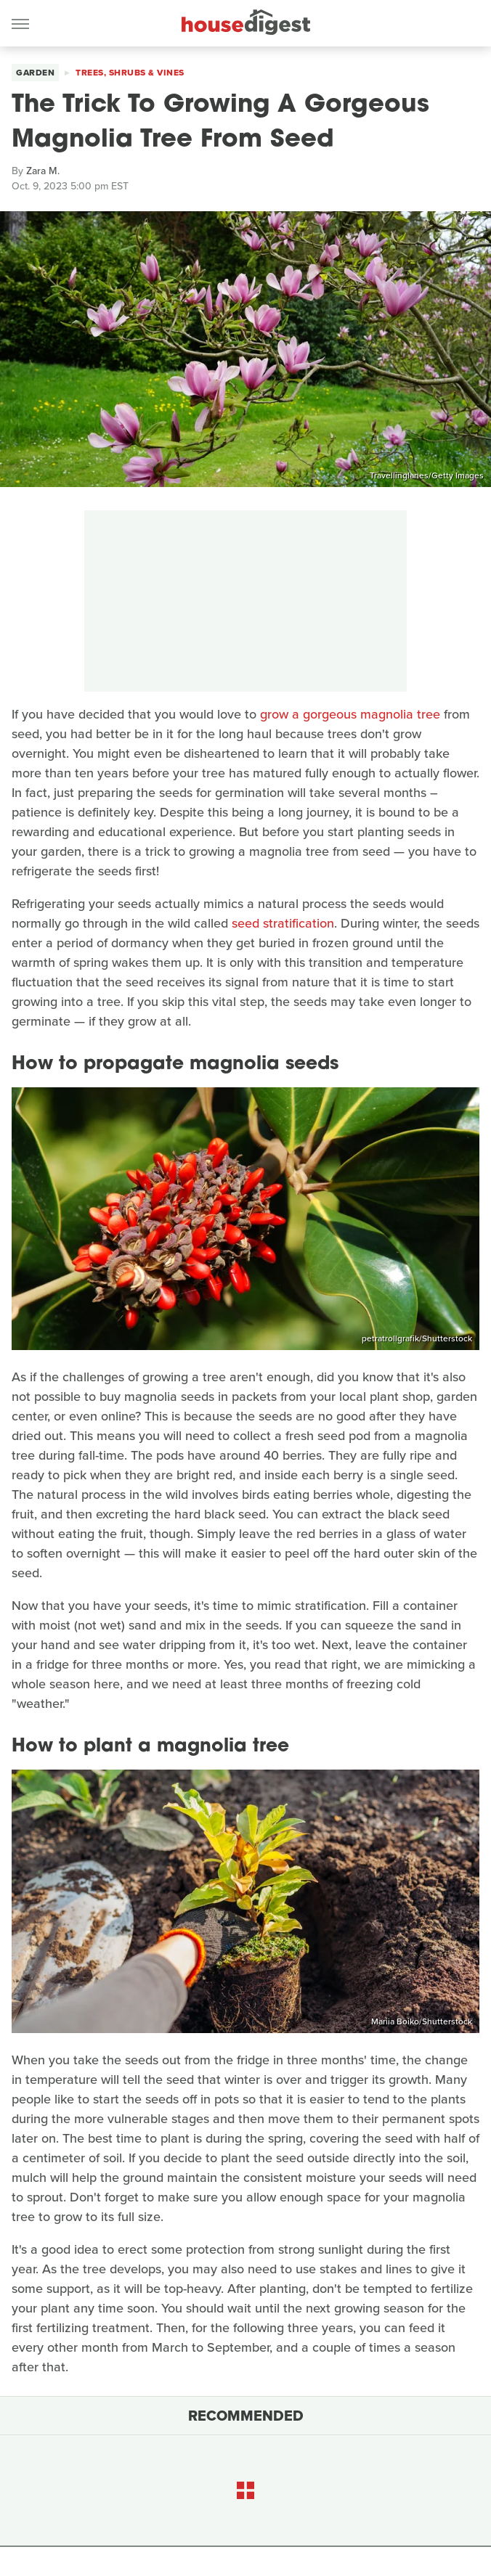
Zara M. (43, 171)
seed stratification (283, 923)
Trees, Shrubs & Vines (130, 72)
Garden (35, 72)
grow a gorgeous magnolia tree (350, 714)
